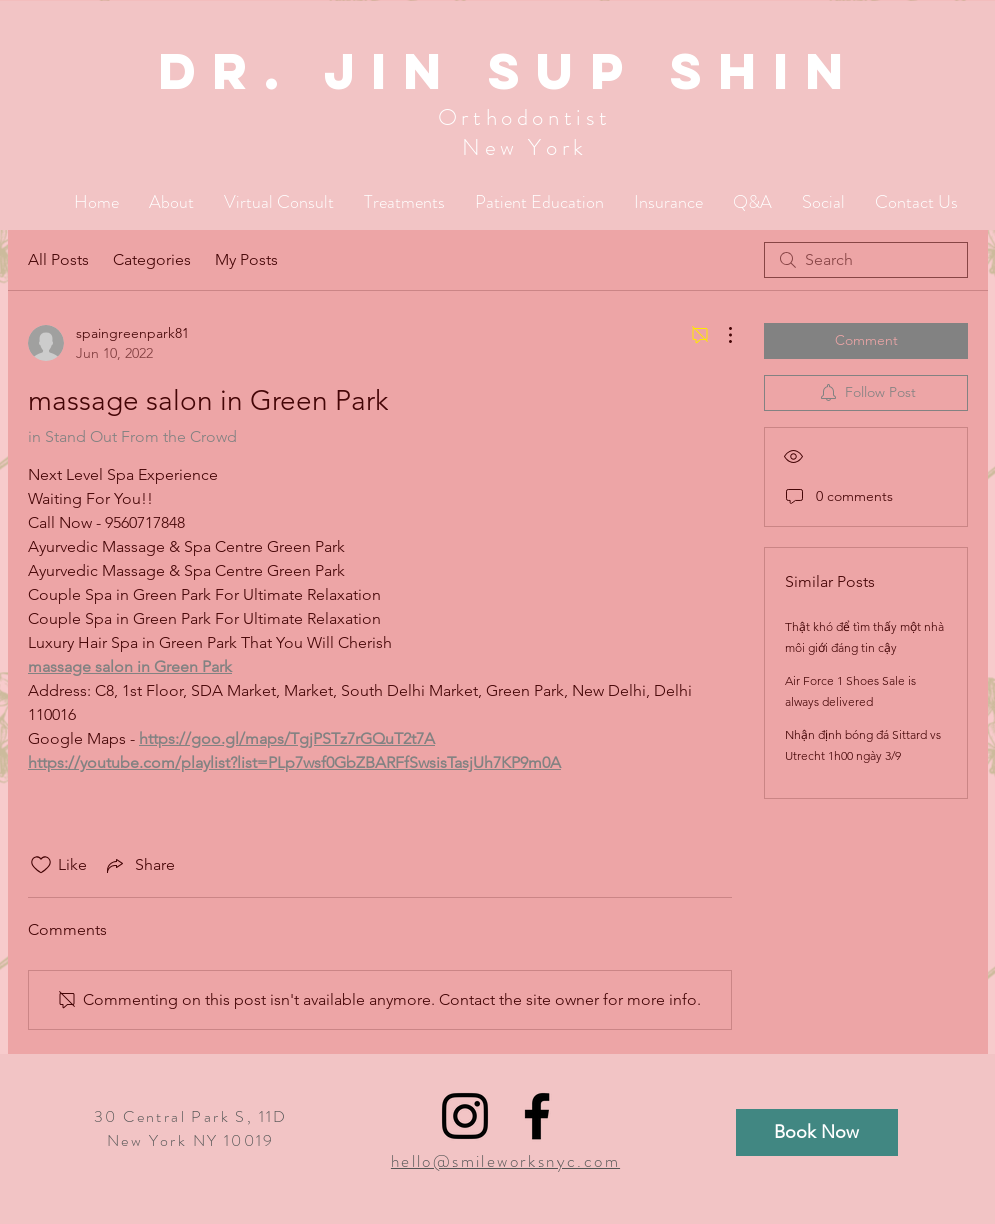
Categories (152, 259)
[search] (866, 260)
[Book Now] (817, 1132)
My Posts (246, 259)
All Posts (58, 259)
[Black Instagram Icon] (465, 1116)
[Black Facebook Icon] (537, 1116)
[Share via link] (139, 865)
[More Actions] (720, 335)
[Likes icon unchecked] (41, 865)
